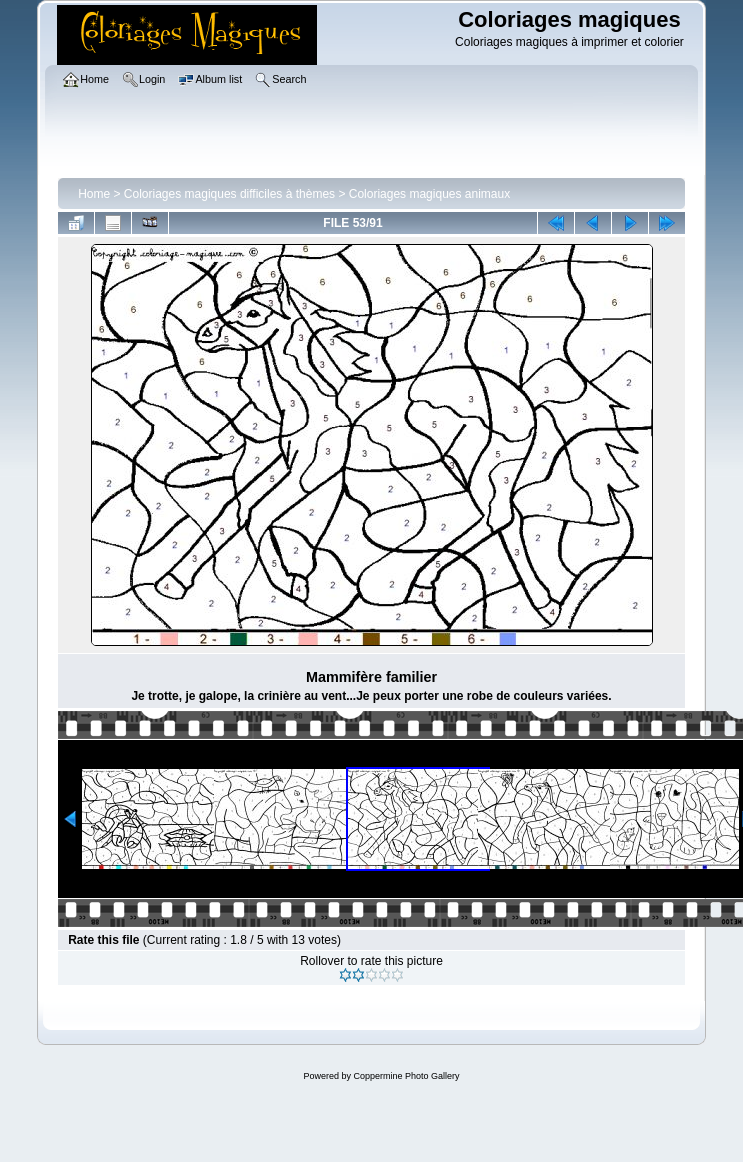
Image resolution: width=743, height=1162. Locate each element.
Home (94, 194)
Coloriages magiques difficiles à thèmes (229, 194)
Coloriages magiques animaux (429, 194)
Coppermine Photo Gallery (406, 1076)
